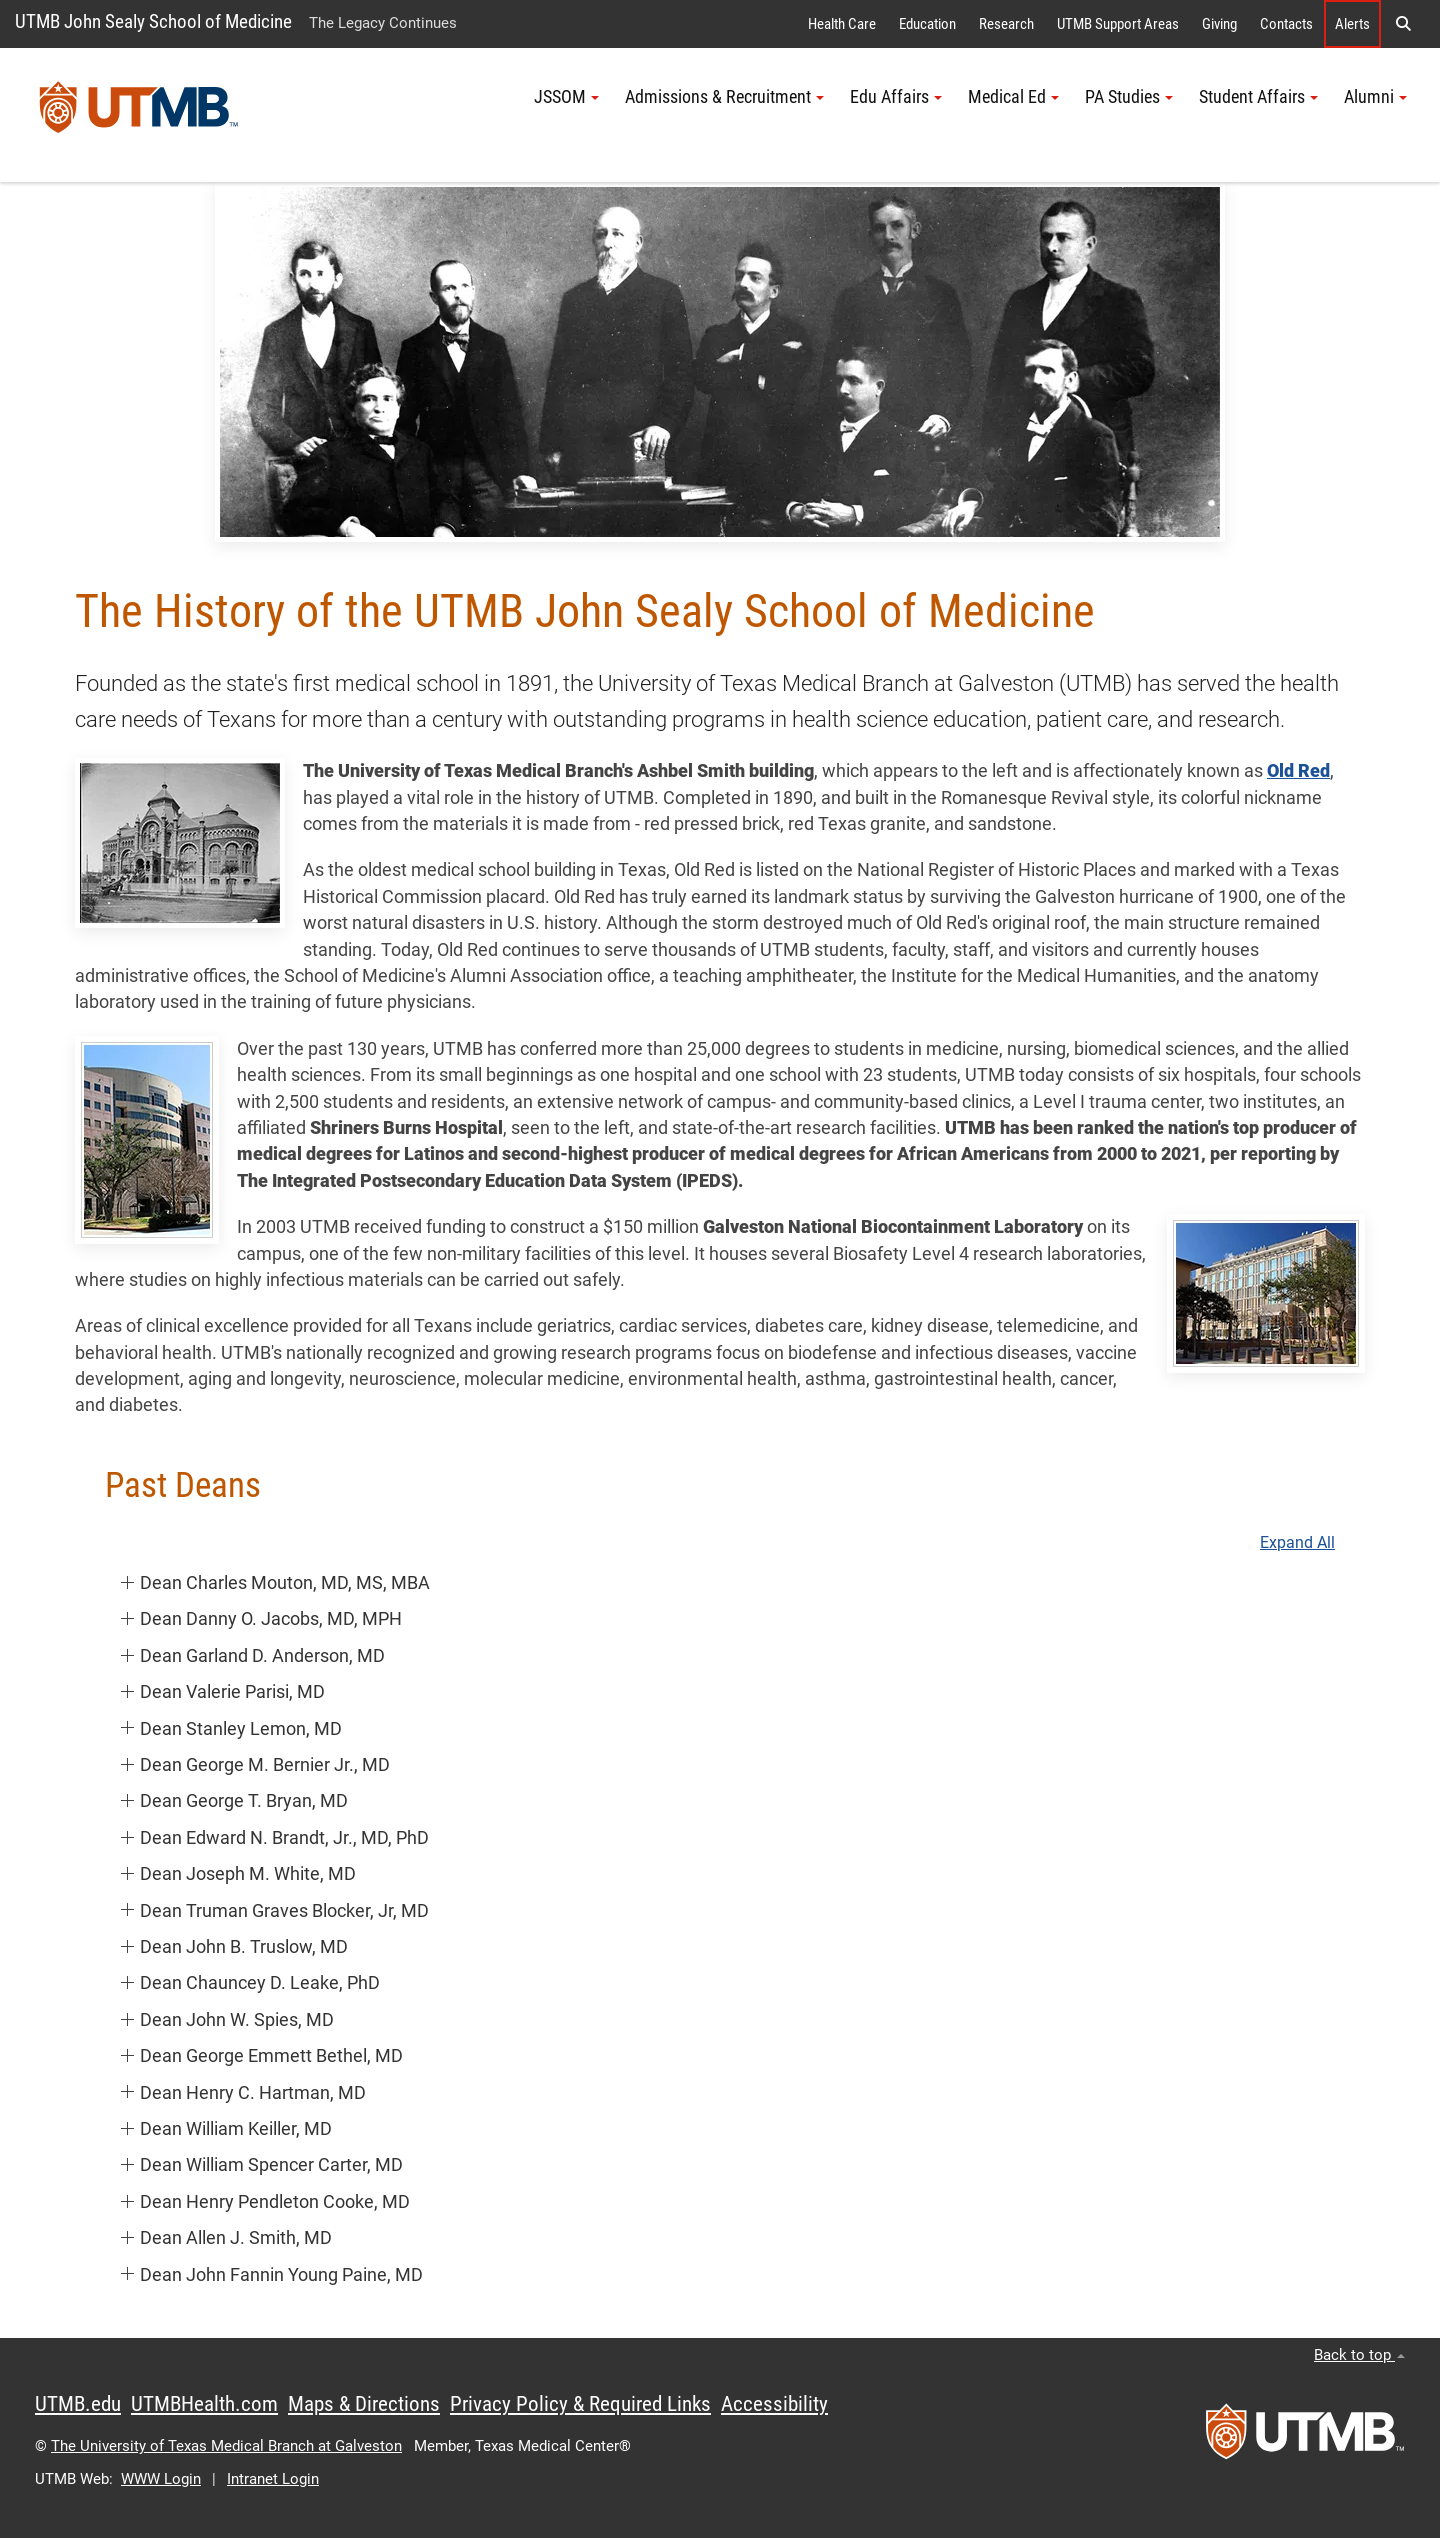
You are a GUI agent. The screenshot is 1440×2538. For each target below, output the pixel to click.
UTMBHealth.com (204, 2404)
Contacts (1286, 24)
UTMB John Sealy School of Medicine (153, 21)
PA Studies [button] (1129, 97)
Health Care (842, 24)
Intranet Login (273, 2479)
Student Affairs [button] (1258, 97)
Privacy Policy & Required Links (580, 2404)
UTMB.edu (78, 2404)
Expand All (1297, 1543)
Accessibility (774, 2404)
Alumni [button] (1375, 97)
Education (927, 24)
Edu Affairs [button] (896, 97)
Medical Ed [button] (1013, 97)
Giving (1219, 24)
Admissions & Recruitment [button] (724, 97)
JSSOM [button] (566, 97)
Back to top (1359, 2355)
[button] (1403, 24)
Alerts (1352, 24)
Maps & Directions (364, 2404)
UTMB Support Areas (1118, 24)
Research (1006, 24)
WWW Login (161, 2479)
